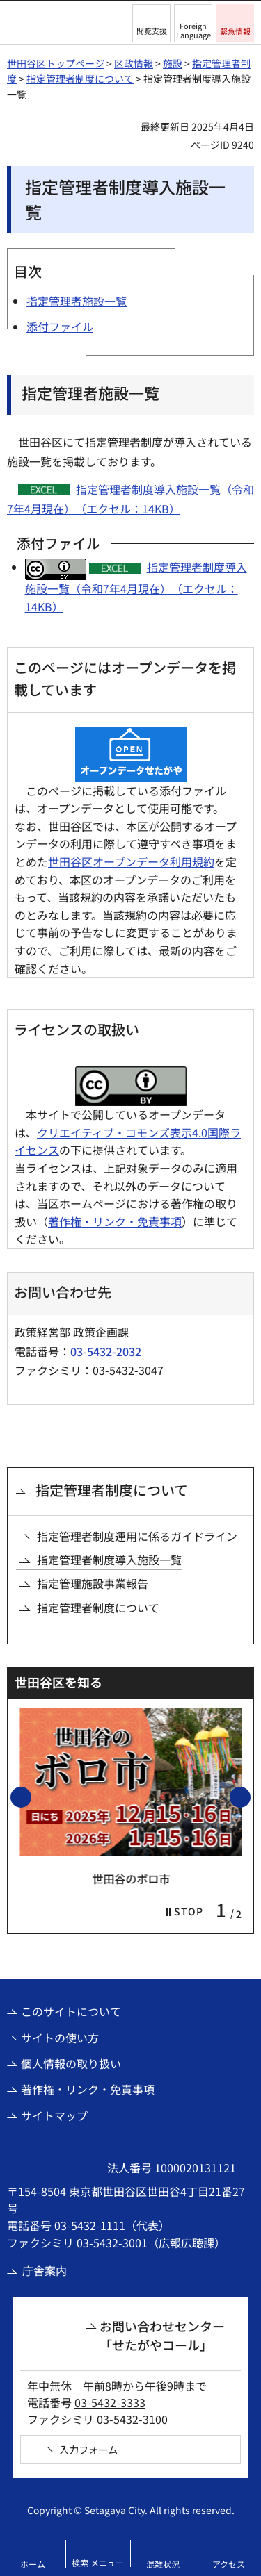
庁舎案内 (44, 2270)
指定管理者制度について (80, 78)
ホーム (32, 2564)
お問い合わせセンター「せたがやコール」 (162, 2335)
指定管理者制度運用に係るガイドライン (137, 1536)
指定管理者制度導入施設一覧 (109, 1559)
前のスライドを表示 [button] (30, 1796)
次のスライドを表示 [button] (250, 1796)
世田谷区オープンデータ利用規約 (131, 861)
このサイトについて (71, 2011)
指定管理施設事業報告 (92, 1583)
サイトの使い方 (60, 2037)
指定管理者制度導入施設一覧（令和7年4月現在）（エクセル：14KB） (136, 587)
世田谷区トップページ (55, 63)
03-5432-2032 (105, 1351)
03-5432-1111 (89, 2225)
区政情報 (133, 63)
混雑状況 (163, 2564)
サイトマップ (54, 2115)
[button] (151, 23)
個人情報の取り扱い (71, 2063)
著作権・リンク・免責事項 (115, 1221)
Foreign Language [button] (193, 30)
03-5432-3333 (109, 2402)
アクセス (228, 2564)
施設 (172, 63)
